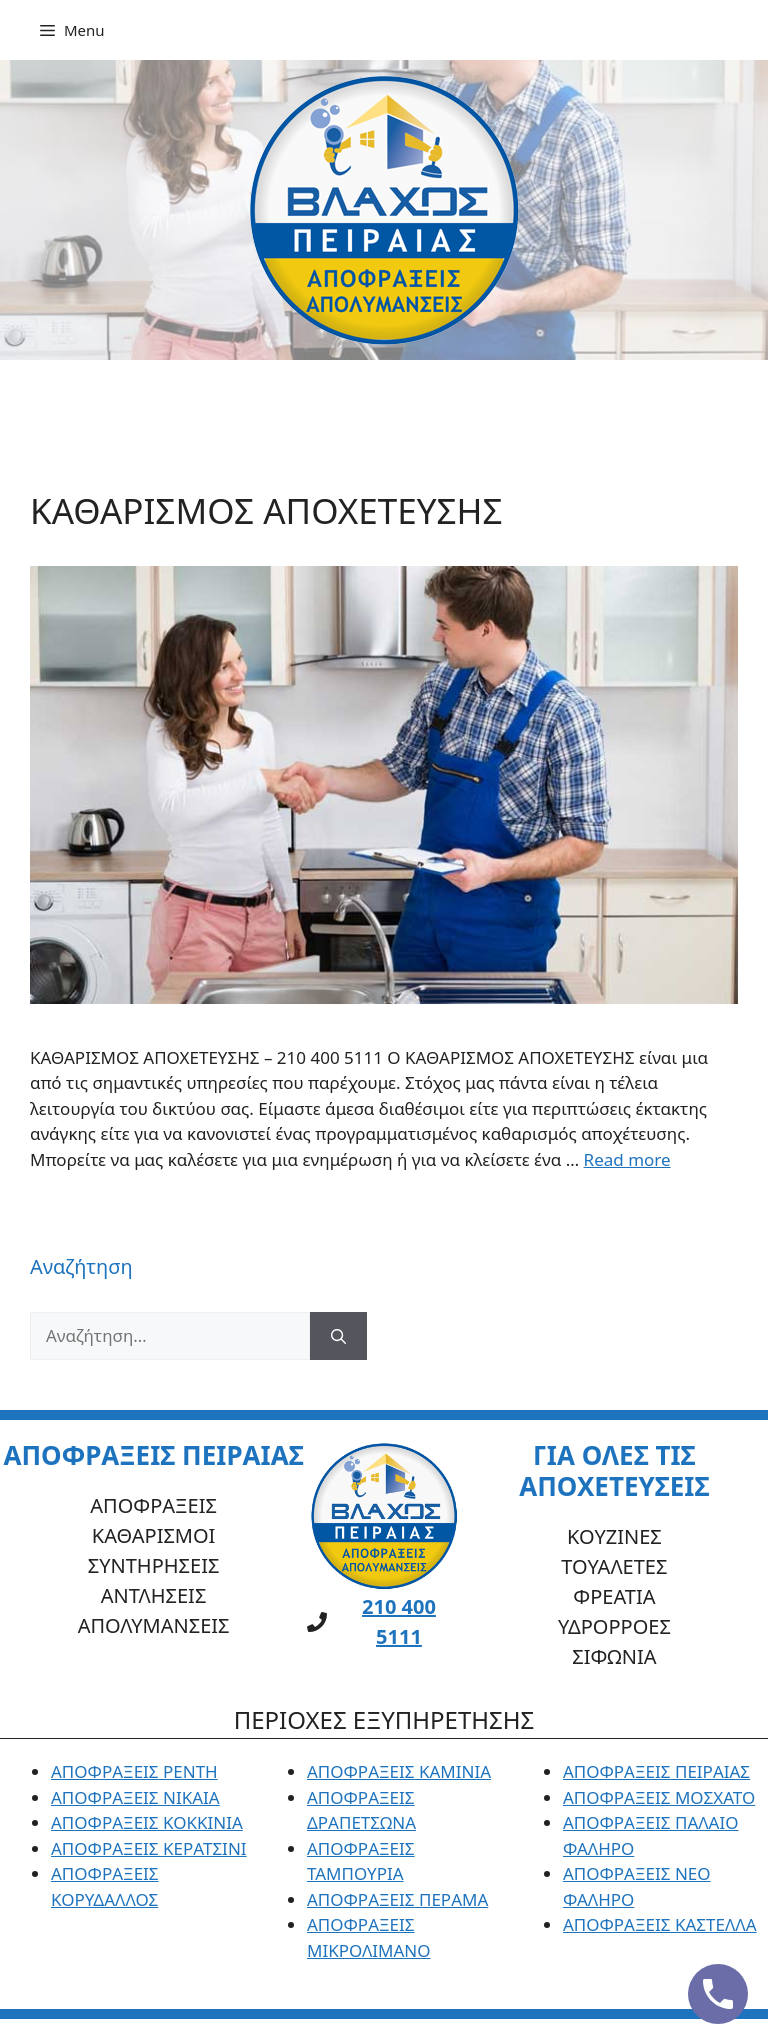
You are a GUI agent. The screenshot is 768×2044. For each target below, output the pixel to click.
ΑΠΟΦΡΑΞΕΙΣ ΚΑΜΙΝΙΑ (399, 1771)
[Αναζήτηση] (338, 1336)
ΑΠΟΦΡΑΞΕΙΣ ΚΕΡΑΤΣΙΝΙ (149, 1848)
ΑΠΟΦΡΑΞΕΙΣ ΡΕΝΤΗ (134, 1771)
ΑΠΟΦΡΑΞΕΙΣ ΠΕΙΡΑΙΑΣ (656, 1771)
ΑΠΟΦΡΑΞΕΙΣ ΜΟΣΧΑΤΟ (659, 1797)
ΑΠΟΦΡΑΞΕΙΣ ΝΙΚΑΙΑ (135, 1797)
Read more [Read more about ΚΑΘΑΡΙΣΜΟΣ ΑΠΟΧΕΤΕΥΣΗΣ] (627, 1159)
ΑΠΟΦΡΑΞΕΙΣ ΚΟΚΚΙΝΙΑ (147, 1822)
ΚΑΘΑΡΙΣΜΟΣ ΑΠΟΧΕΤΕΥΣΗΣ (266, 510)
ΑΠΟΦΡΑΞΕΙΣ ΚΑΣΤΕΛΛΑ (660, 1924)
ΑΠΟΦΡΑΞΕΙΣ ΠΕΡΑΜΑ (397, 1899)
